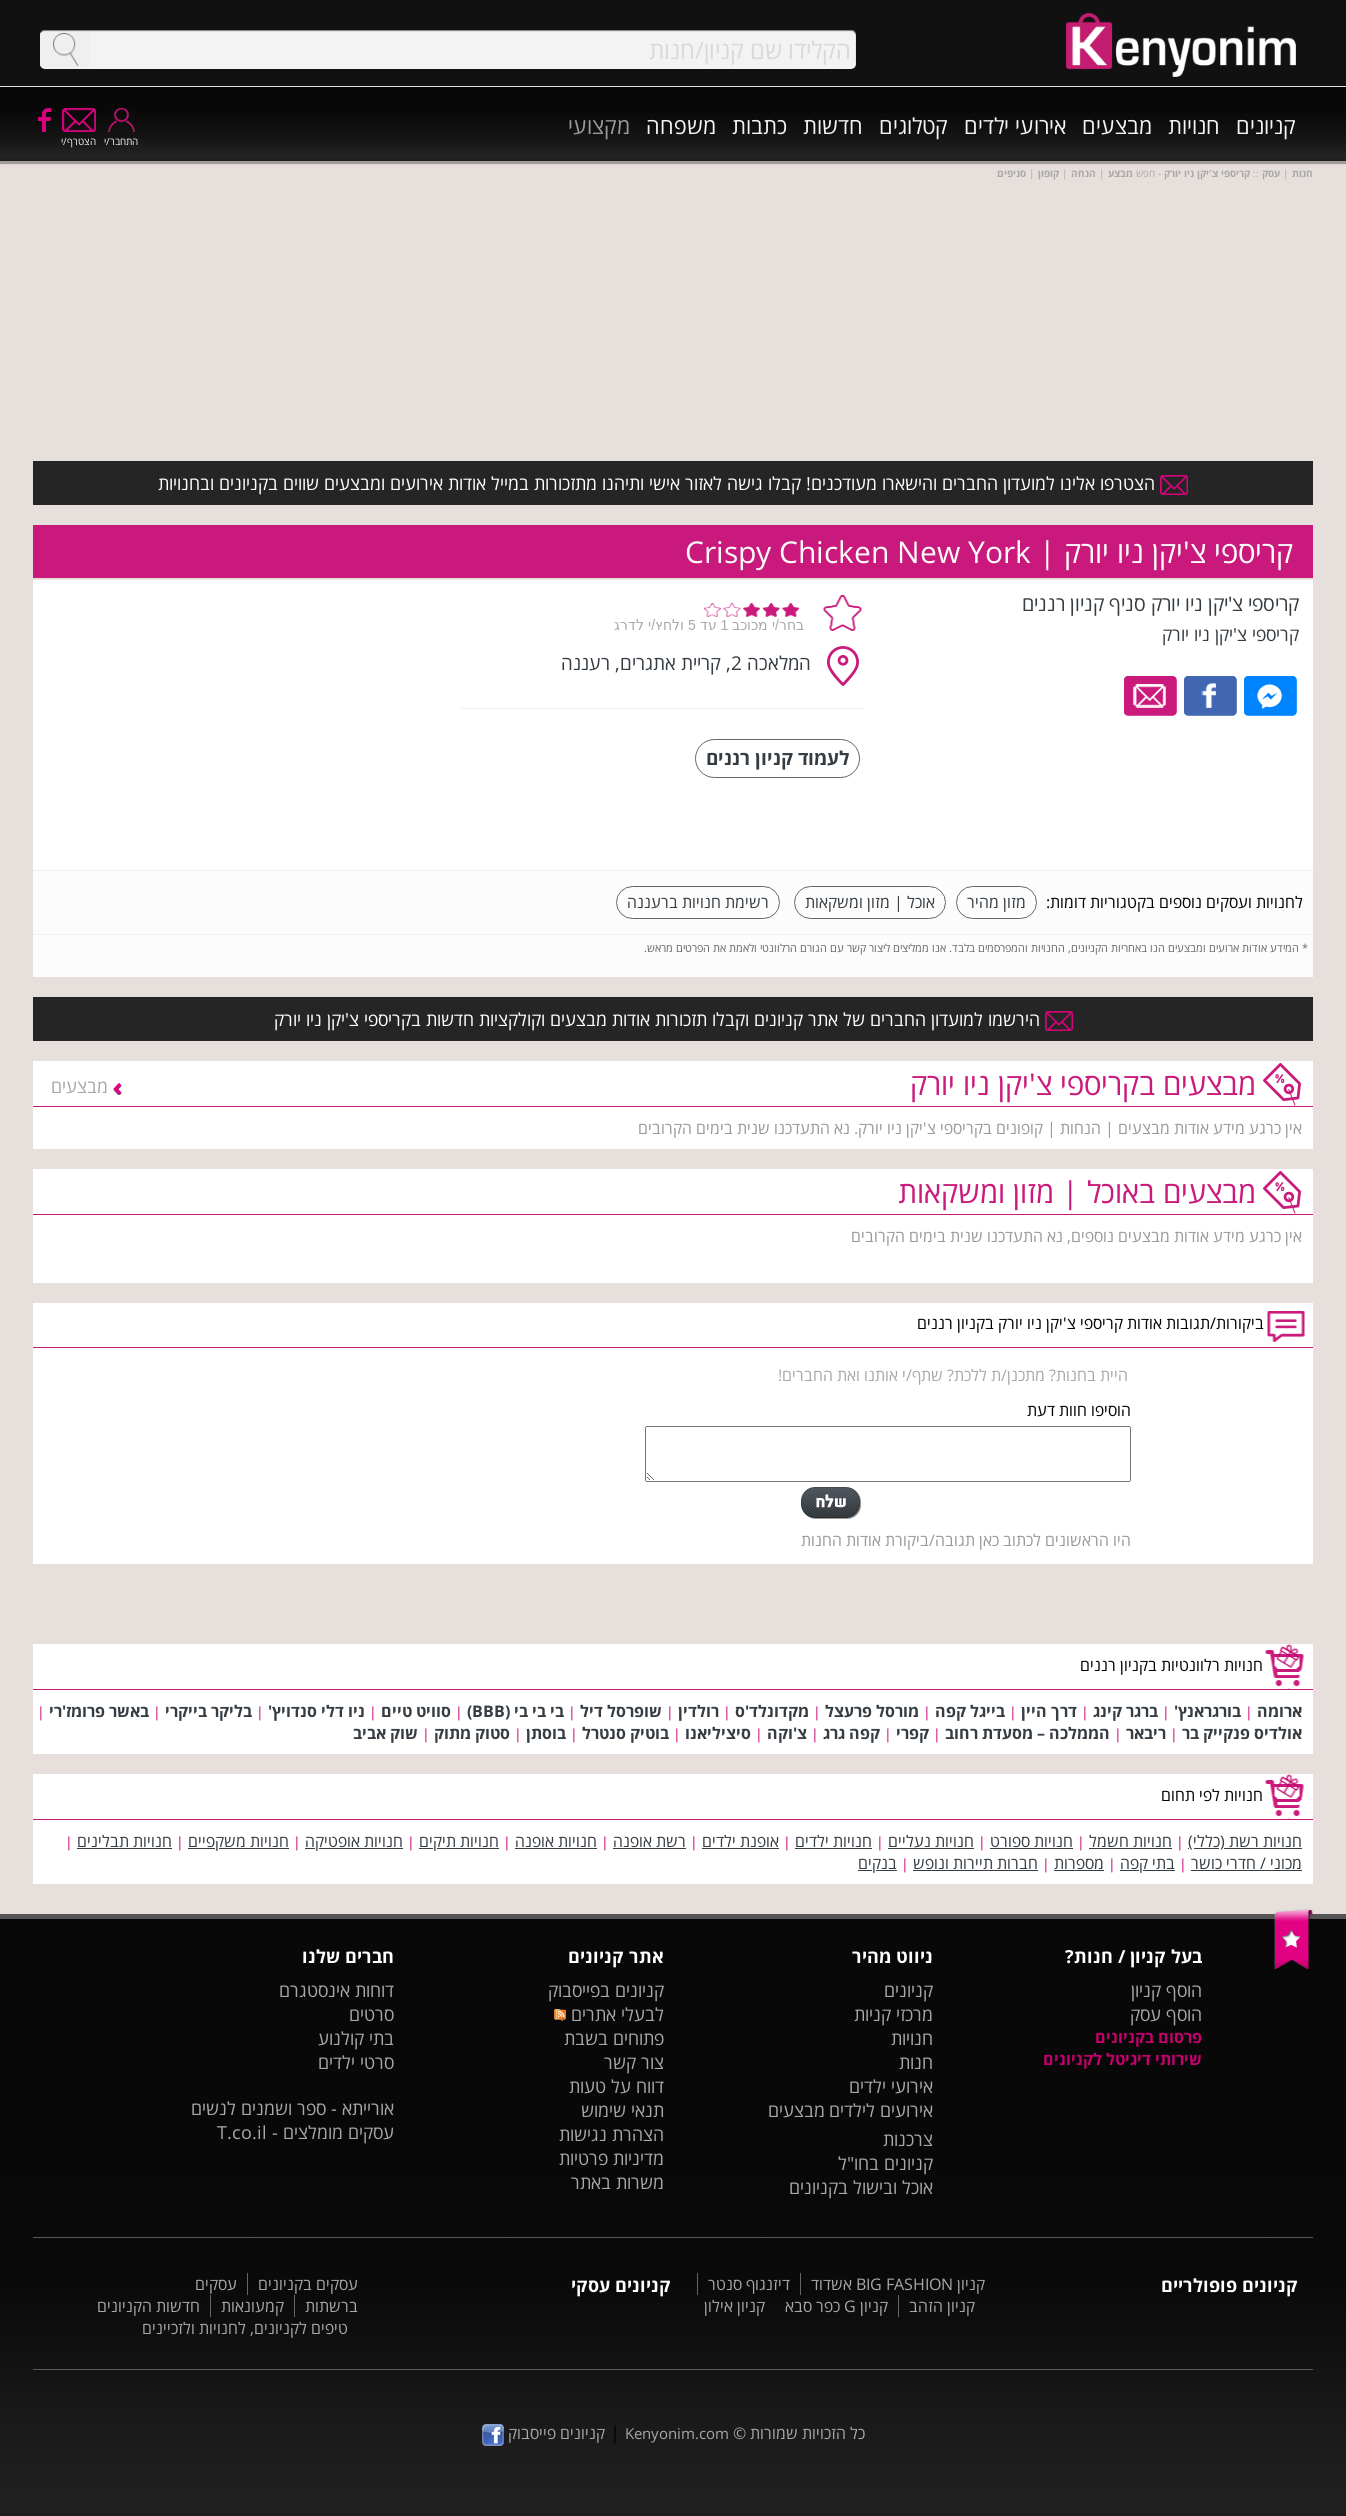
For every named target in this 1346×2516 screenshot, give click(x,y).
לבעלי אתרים (608, 2014)
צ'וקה (787, 1733)
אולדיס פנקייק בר (1242, 1733)
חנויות (1194, 125)
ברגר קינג (1125, 1711)
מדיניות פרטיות (611, 2158)
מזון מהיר (996, 902)
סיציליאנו (718, 1733)
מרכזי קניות (893, 2014)
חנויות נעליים (931, 1841)
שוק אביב (385, 1733)
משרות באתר (617, 2182)
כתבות (759, 125)
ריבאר (1146, 1733)
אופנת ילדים (740, 1841)
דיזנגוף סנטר (749, 2284)
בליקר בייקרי (208, 1711)
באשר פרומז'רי (99, 1711)
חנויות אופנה (556, 1841)
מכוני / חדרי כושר (1246, 1863)
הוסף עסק (1166, 2014)
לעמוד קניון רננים (777, 757)
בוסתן (546, 1733)
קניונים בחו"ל (885, 2163)
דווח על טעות (616, 2086)
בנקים (877, 1863)
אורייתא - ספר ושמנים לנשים (292, 2108)
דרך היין (1049, 1711)
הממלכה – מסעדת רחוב (1027, 1733)
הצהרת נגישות (611, 2134)
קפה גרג (851, 1733)
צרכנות (908, 2139)
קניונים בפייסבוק (606, 1990)
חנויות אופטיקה (354, 1841)
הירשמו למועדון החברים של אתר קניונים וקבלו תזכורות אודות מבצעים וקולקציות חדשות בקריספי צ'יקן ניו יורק (673, 1019)
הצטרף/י (78, 134)
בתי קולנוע (356, 2038)
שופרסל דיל (621, 1711)
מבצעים (1117, 125)
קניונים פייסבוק (543, 2433)
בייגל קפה (970, 1711)
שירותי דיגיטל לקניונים (1122, 2059)
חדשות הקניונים (148, 2306)
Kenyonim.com (677, 2433)
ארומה (1279, 1711)
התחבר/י (121, 134)
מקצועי (599, 125)
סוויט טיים (416, 1711)
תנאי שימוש (622, 2110)
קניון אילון (734, 2306)
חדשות (833, 125)
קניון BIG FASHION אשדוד (898, 2284)
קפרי (912, 1733)
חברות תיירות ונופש (975, 1863)
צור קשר (634, 2062)
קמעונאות (252, 2306)
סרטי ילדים (356, 2062)
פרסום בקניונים (1148, 2037)
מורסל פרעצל (872, 1711)
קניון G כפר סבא (836, 2306)
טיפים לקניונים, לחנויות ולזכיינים (245, 2328)
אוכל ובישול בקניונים (861, 2187)
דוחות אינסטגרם (336, 1990)
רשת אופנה (649, 1841)
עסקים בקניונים (308, 2284)
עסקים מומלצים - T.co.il (305, 2132)
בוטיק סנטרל (625, 1733)
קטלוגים (913, 125)
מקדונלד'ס (772, 1711)
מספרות (1079, 1863)
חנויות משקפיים (238, 1841)
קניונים (1266, 125)
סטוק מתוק (472, 1733)
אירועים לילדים (881, 2110)
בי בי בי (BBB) (515, 1711)
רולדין (698, 1711)
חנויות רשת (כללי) (1245, 1841)
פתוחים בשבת (614, 2038)
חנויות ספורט (1031, 1841)
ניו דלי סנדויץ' (316, 1711)
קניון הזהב (942, 2306)
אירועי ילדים (1015, 125)
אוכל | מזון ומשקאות (870, 902)
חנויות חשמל (1130, 1841)
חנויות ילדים (833, 1841)
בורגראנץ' (1207, 1711)
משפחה (681, 125)
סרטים (371, 2014)
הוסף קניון (1166, 1990)
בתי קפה (1147, 1863)
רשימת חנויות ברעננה (698, 902)
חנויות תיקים (459, 1841)
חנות (916, 2062)
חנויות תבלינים (124, 1841)
